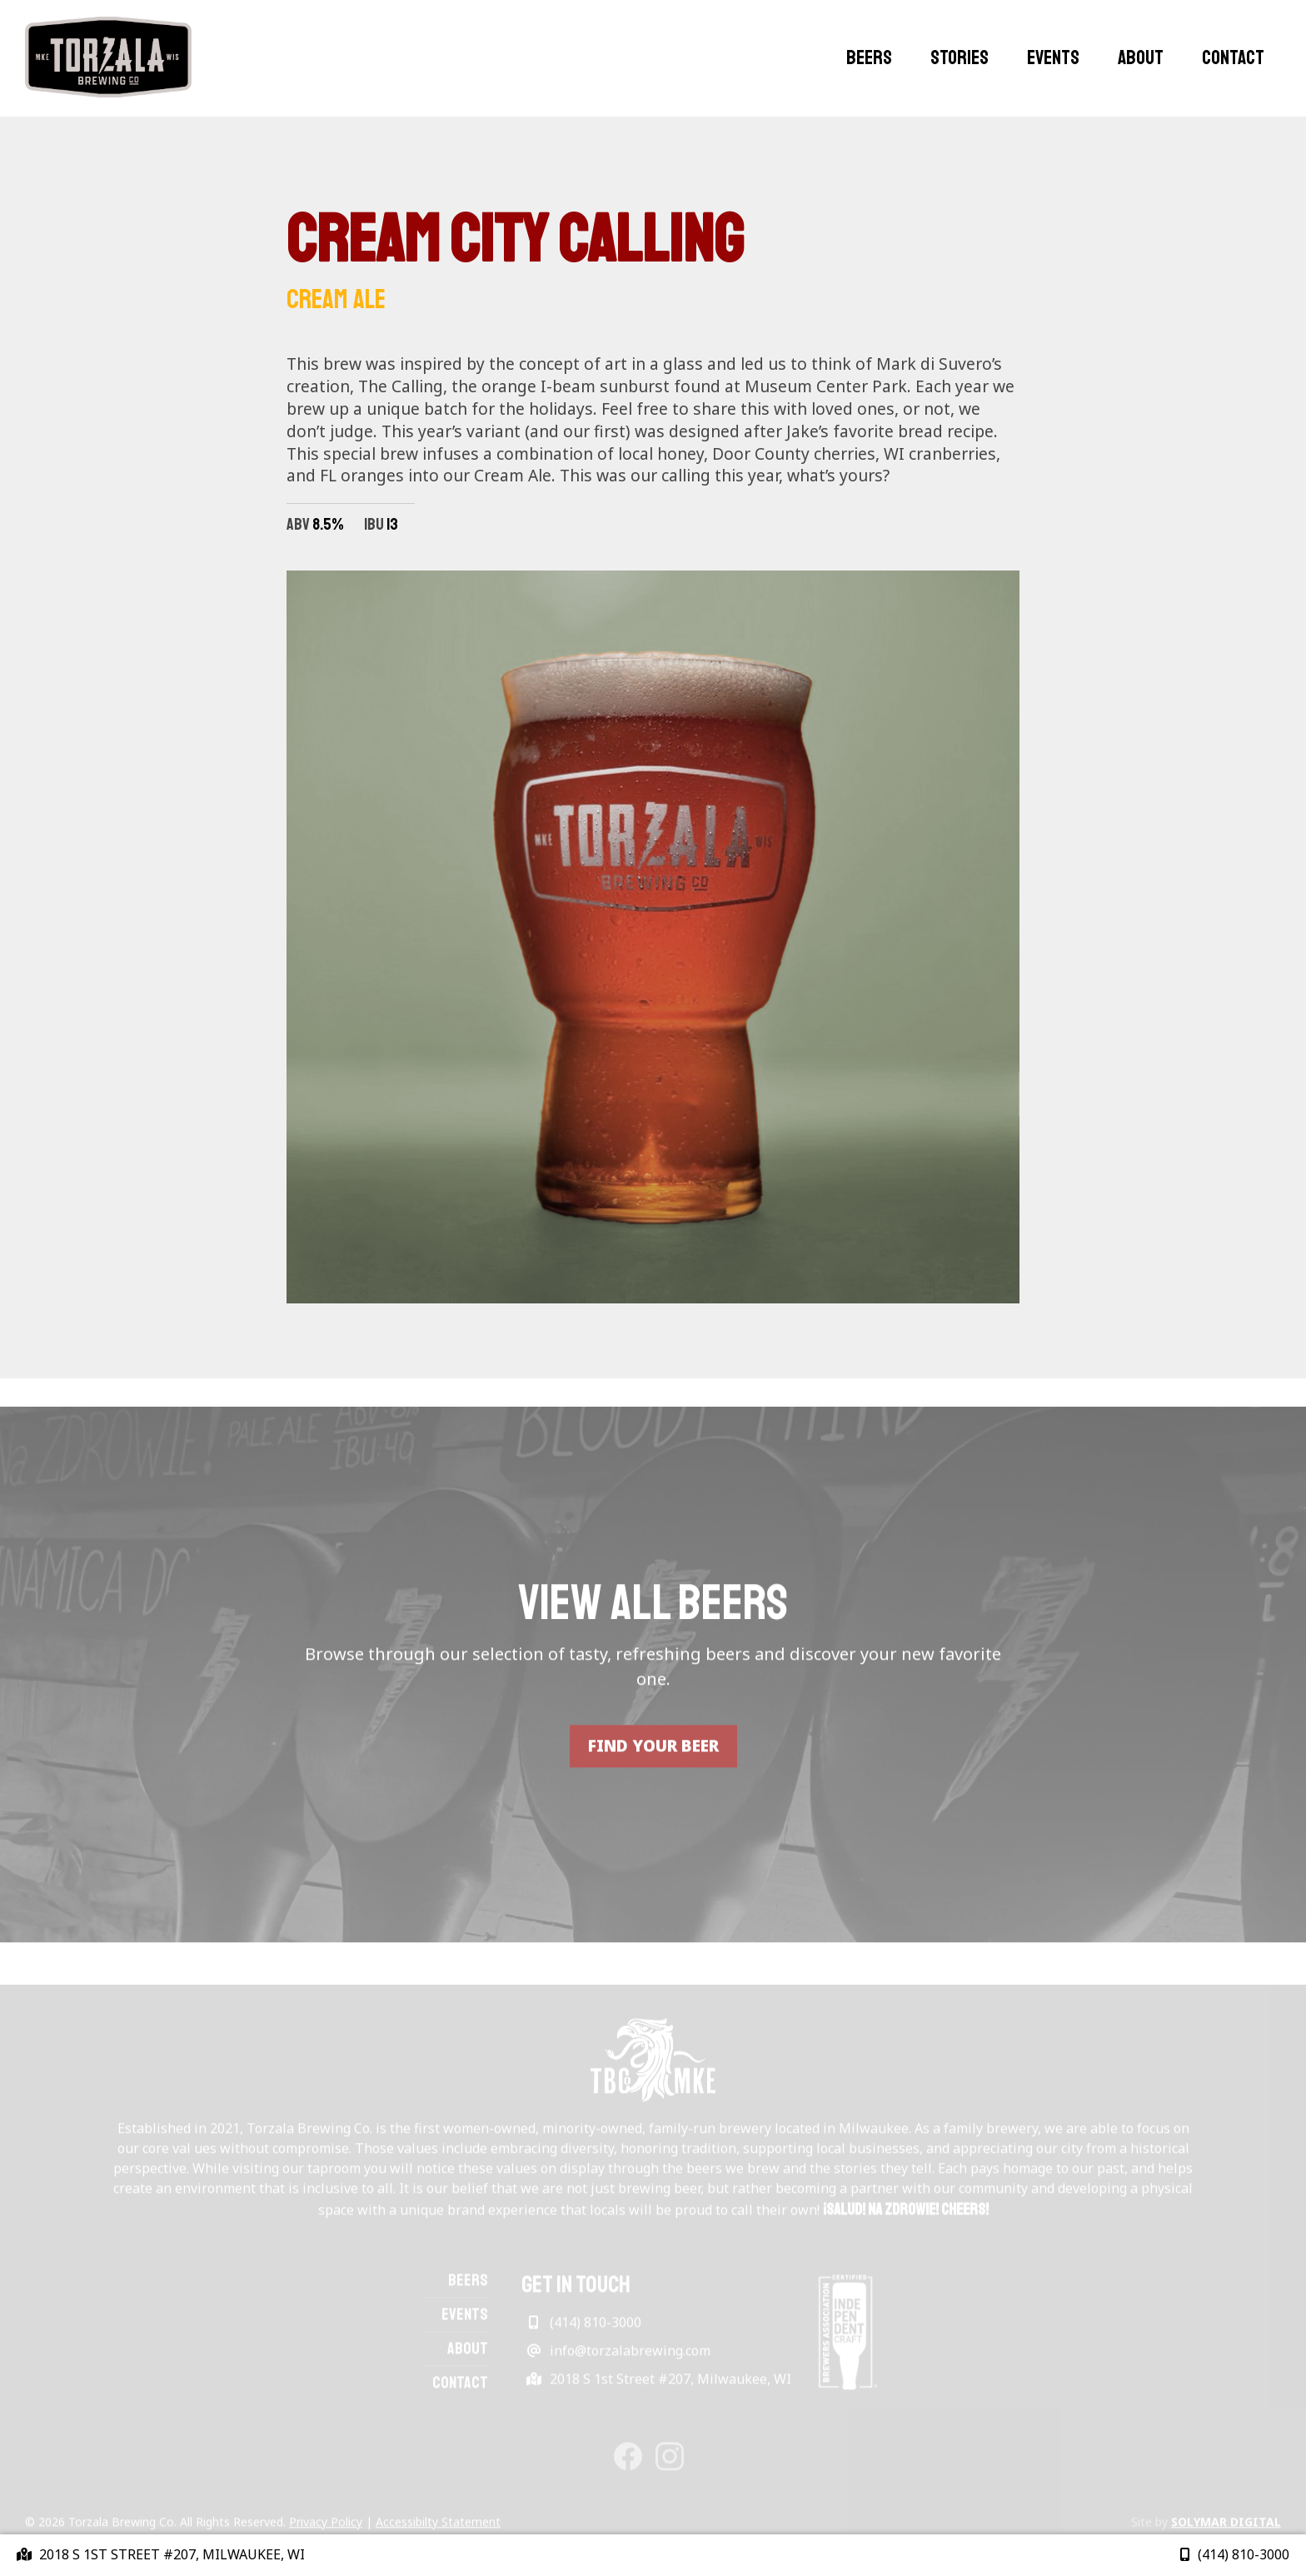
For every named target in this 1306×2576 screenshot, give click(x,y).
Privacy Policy (325, 2532)
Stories (959, 57)
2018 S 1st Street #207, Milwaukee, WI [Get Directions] (656, 2389)
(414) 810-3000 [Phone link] (1234, 2554)
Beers (869, 57)
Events (1053, 57)
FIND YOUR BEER (653, 1767)
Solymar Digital (1226, 2532)
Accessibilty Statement (438, 2532)
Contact (1233, 57)
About (1141, 57)
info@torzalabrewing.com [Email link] (615, 2361)
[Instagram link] (670, 2465)
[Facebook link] (628, 2465)
